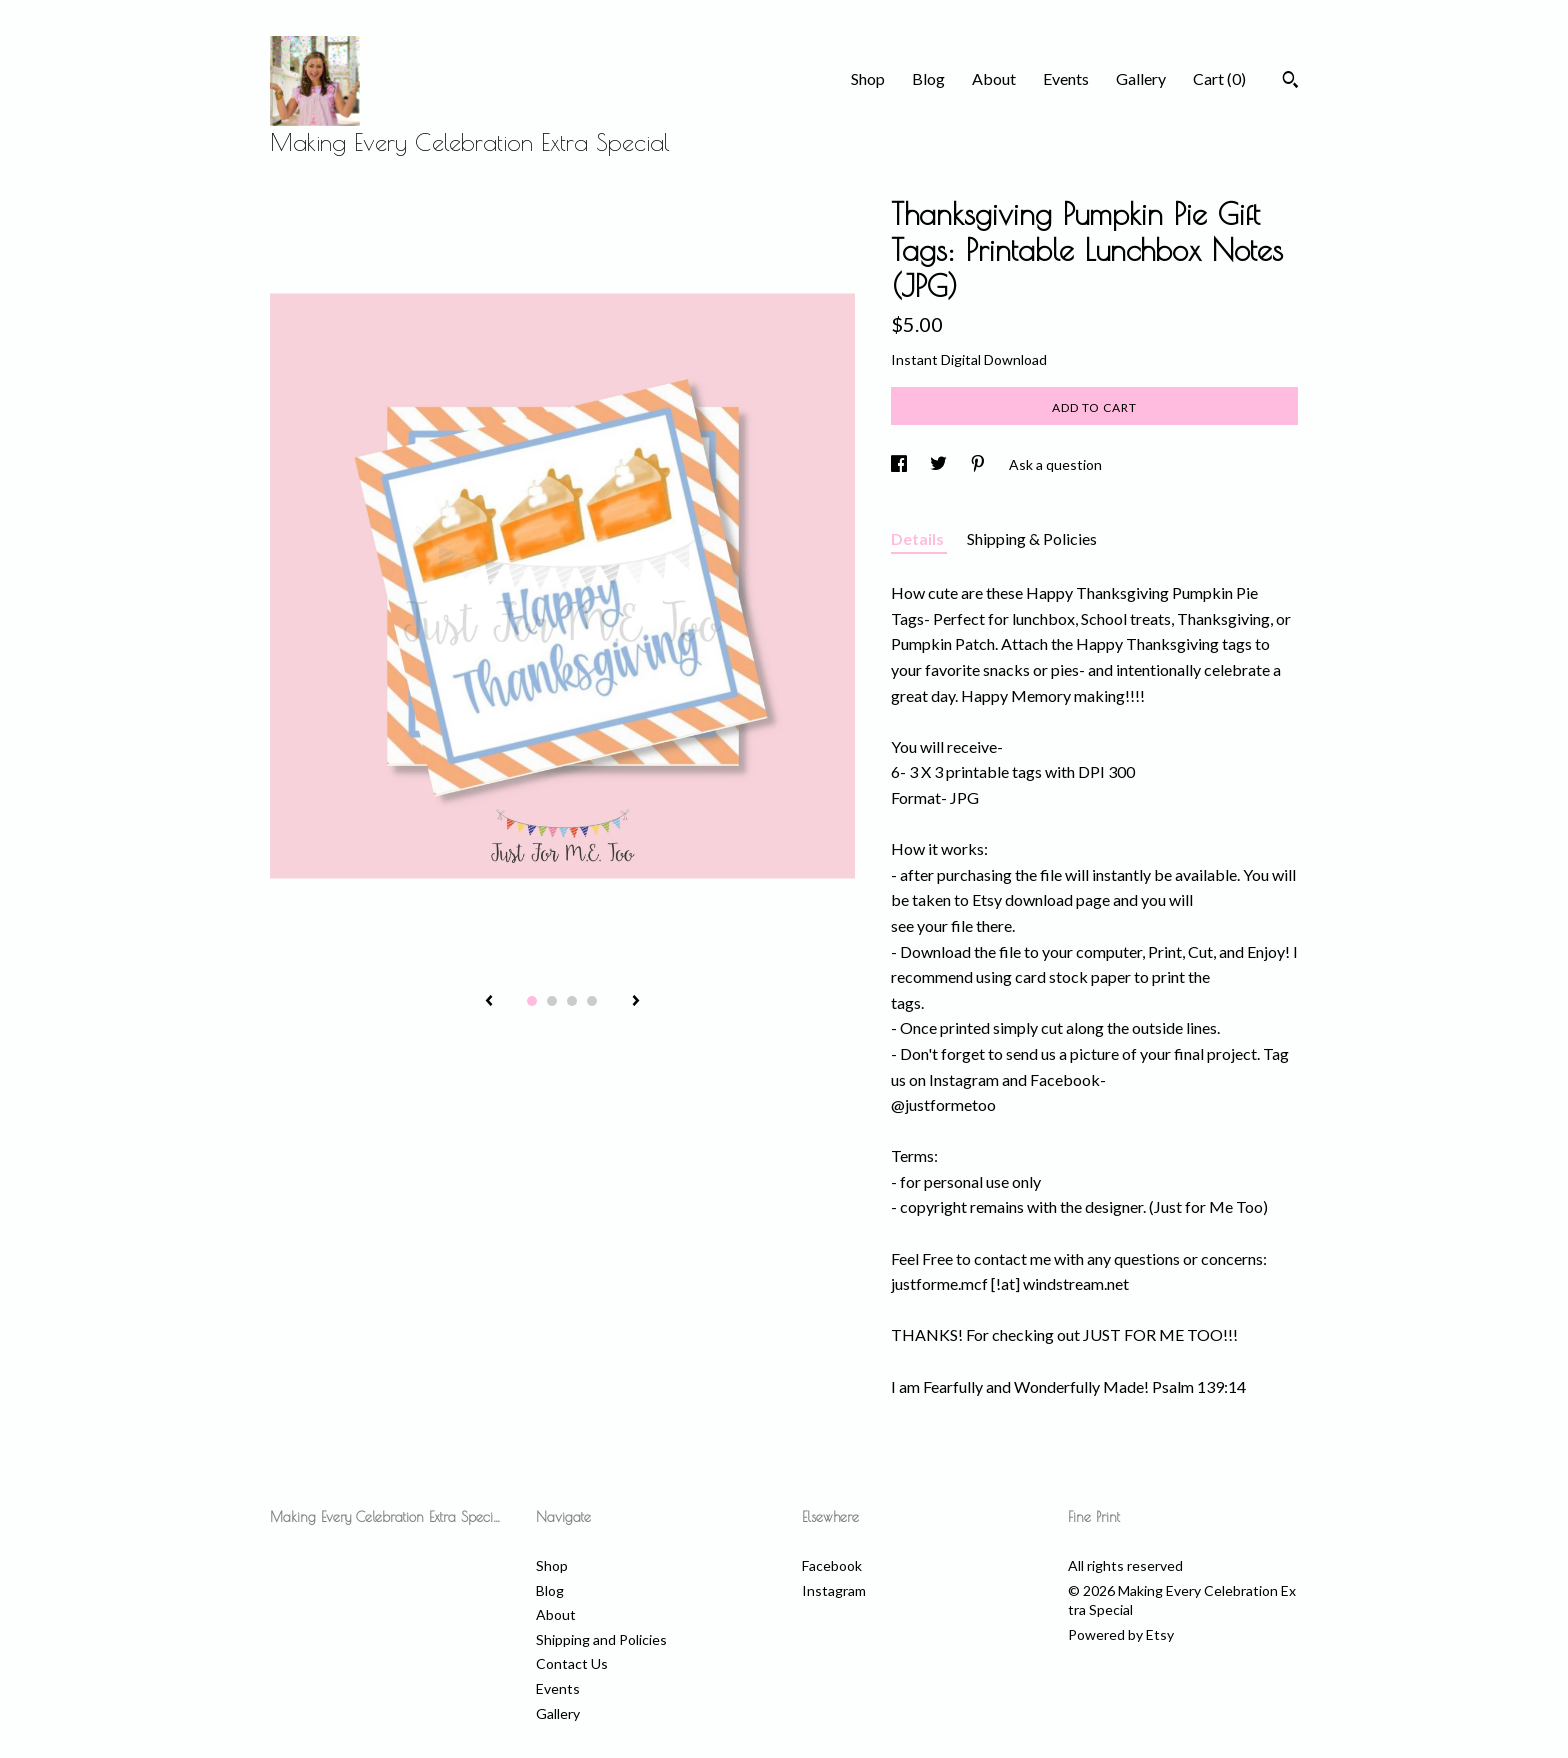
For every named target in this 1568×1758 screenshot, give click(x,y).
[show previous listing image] (489, 1002)
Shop (868, 78)
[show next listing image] (636, 1002)
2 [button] (552, 1001)
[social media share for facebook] (900, 464)
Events (1066, 78)
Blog (928, 78)
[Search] (1290, 82)
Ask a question (1055, 464)
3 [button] (572, 1001)
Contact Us (572, 1663)
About (994, 78)
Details (919, 538)
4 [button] (592, 1001)
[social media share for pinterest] (979, 464)
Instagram (834, 1590)
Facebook (832, 1565)
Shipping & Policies (1032, 538)
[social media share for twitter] (940, 464)
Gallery (1141, 78)
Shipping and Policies (601, 1639)
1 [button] (532, 1001)
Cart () (1219, 78)
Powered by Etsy (1121, 1634)
